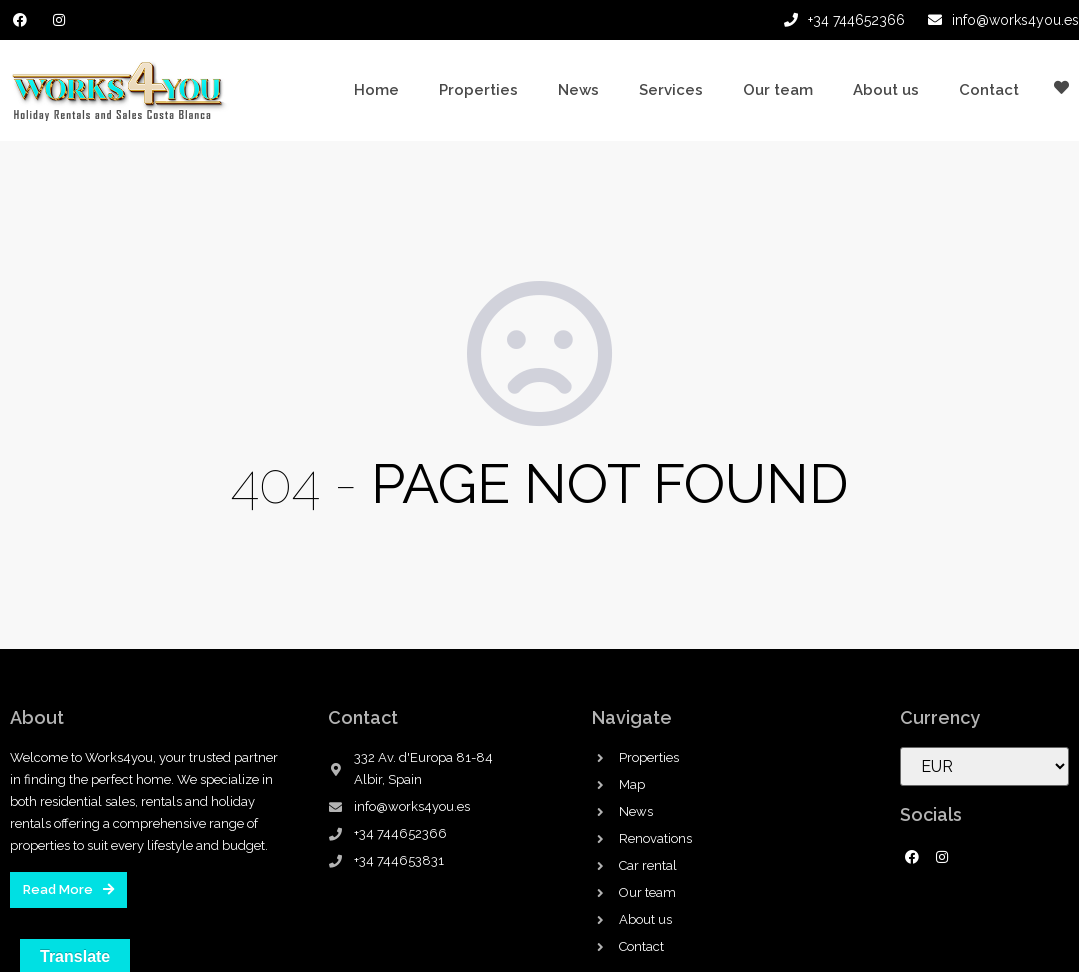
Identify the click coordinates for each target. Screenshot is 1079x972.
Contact (989, 90)
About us (886, 90)
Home (376, 90)
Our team (778, 90)
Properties (478, 90)
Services (671, 90)
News (578, 90)
